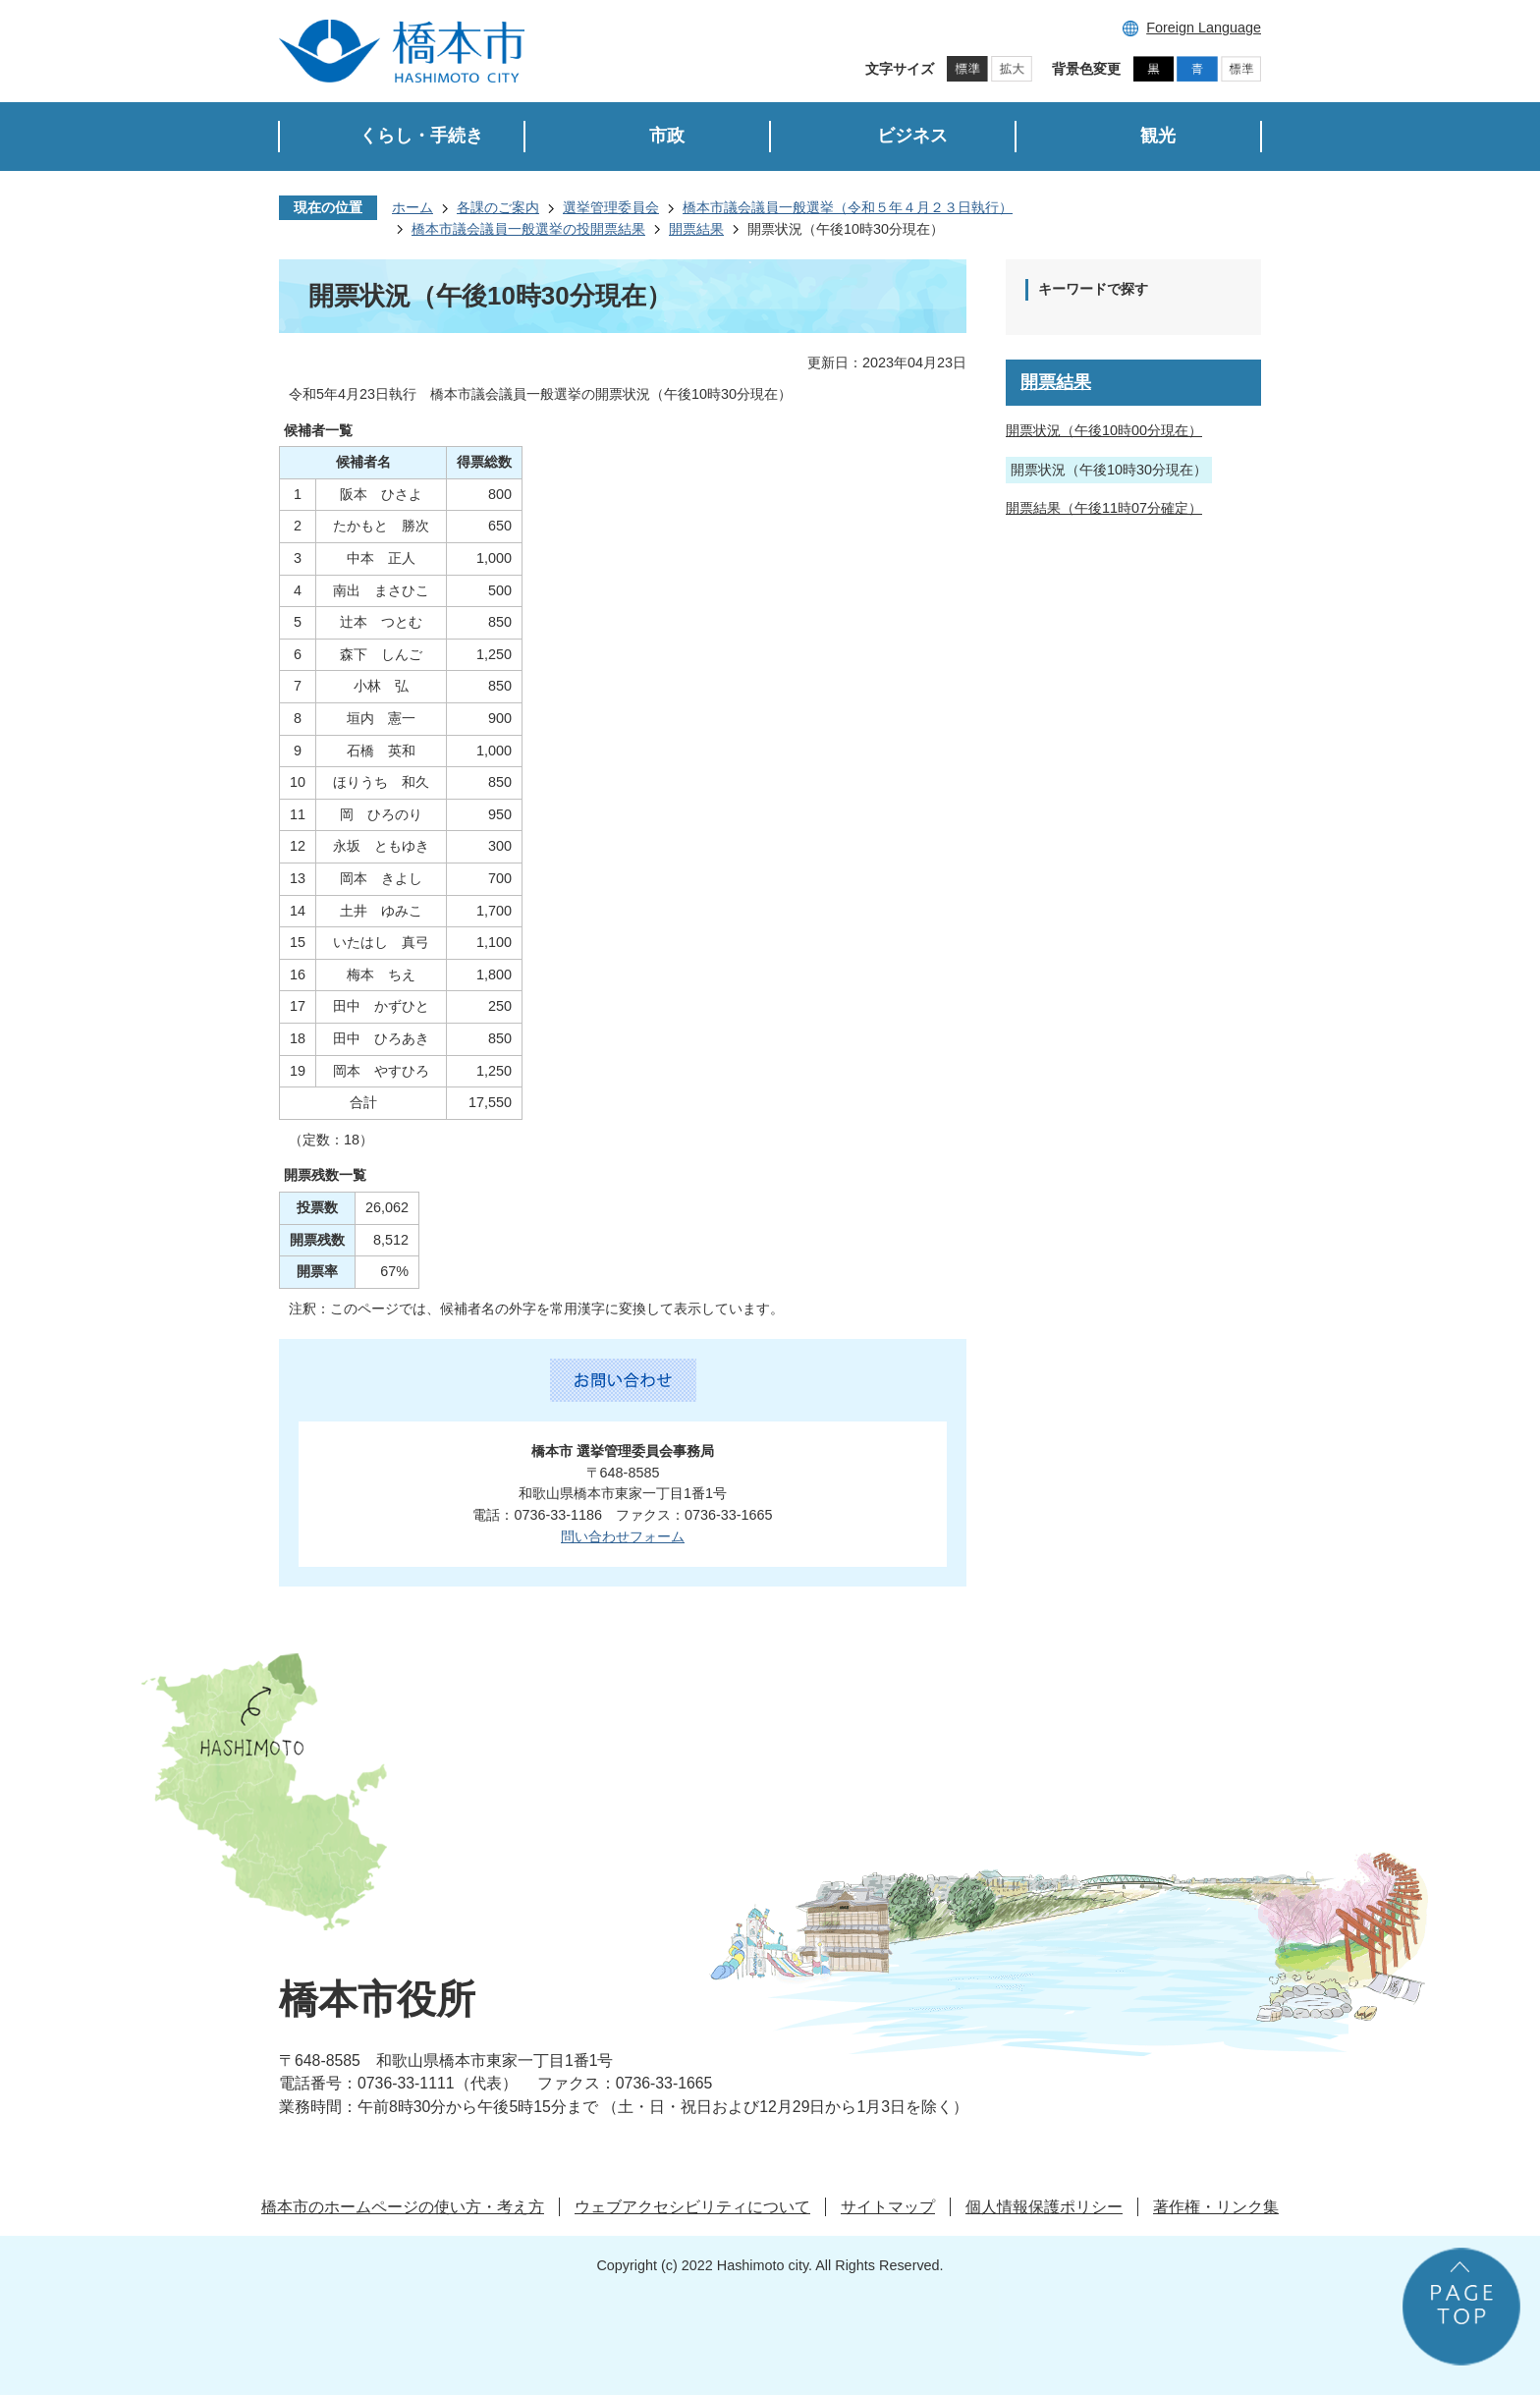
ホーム (412, 207)
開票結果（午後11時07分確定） (1104, 508)
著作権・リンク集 (1216, 2207)
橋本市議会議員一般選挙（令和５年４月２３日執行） (848, 207)
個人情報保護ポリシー (1044, 2207)
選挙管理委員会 (611, 207)
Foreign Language (1203, 27)
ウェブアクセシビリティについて (692, 2207)
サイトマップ (888, 2207)
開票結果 (696, 229)
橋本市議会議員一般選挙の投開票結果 (528, 229)
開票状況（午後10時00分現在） (1104, 430)
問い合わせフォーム (623, 1536)
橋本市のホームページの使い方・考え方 (402, 2207)
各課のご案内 (498, 207)
